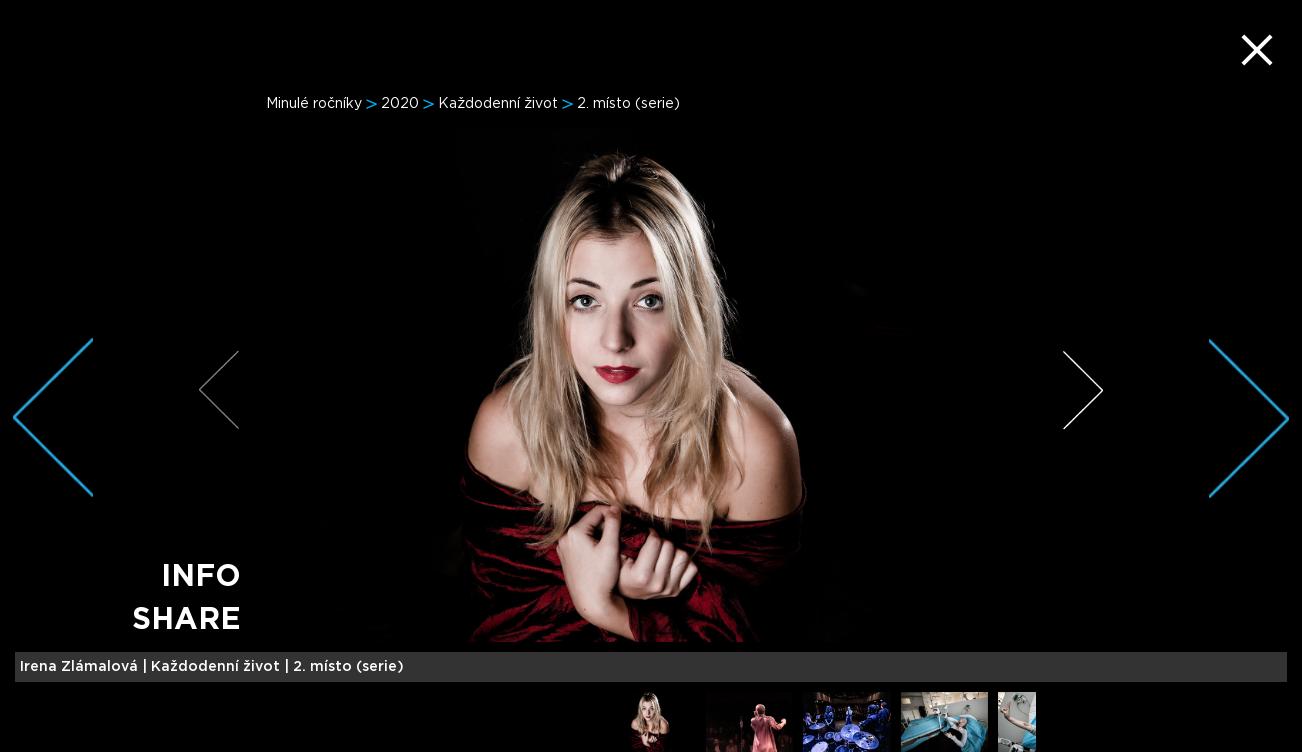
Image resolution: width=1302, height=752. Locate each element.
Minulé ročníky (314, 104)
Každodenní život (498, 104)
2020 (400, 104)
